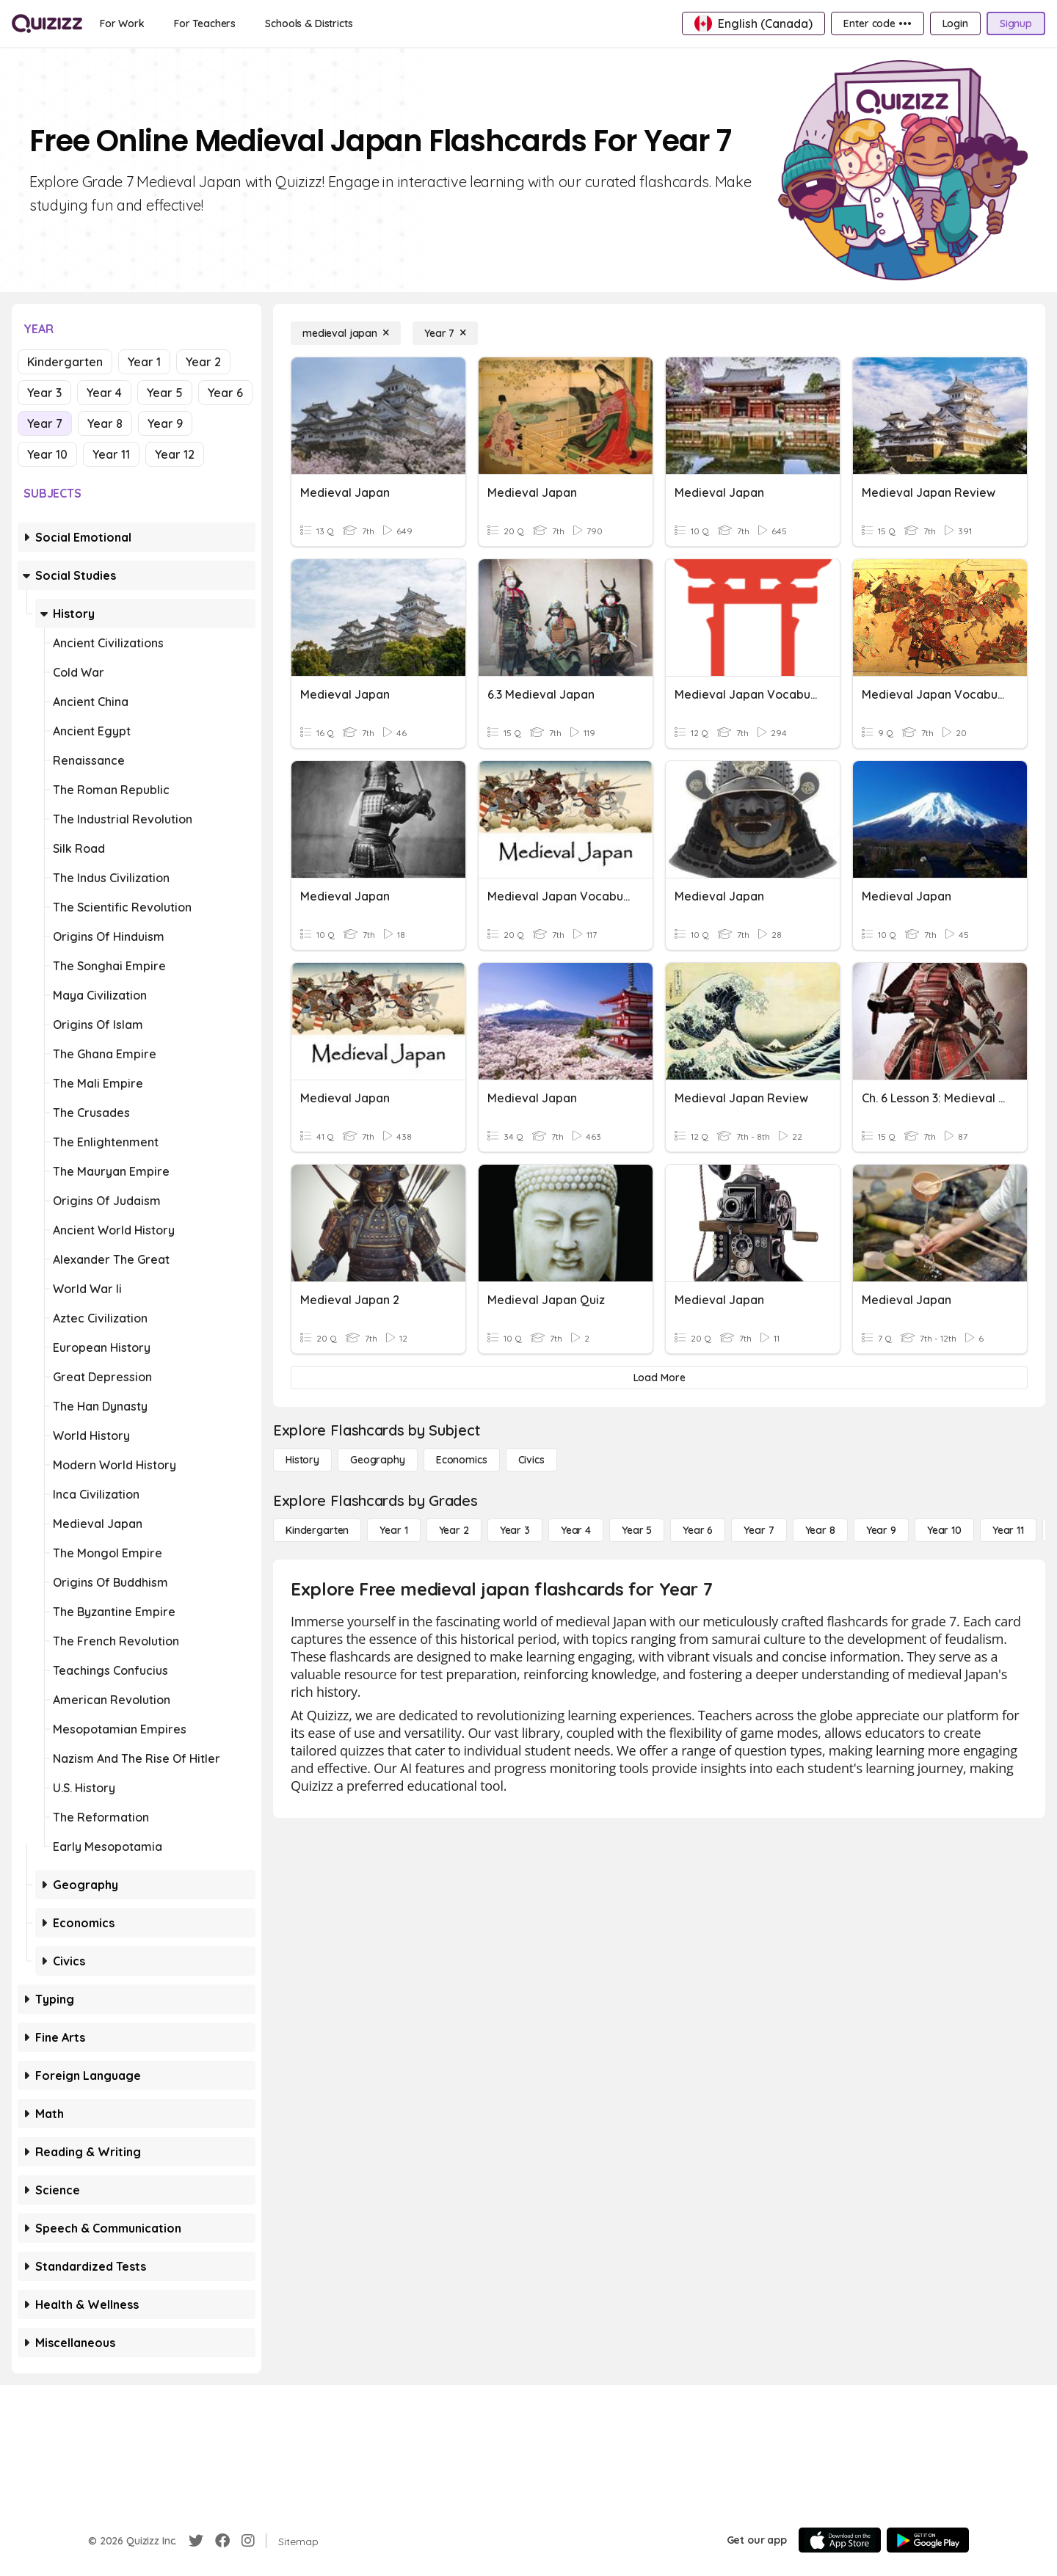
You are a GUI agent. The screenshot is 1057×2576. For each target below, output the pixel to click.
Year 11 (111, 454)
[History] (302, 1459)
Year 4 (104, 392)
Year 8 (105, 423)
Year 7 (44, 423)
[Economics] (462, 1459)
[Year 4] (575, 1530)
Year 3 (44, 392)
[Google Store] (928, 2540)
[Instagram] (248, 2541)
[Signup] (1016, 23)
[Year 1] (393, 1530)
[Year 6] (697, 1530)
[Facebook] (222, 2541)
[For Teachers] (204, 23)
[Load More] (659, 1377)
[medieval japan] (346, 333)
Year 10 (47, 454)
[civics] (531, 1459)
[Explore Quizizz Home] (47, 23)
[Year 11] (1008, 1530)
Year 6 (225, 392)
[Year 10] (944, 1530)
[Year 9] (881, 1530)
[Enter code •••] (877, 23)
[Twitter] (196, 2541)
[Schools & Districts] (308, 23)
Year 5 (165, 392)
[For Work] (122, 23)
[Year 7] (445, 333)
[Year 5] (636, 1530)
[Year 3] (514, 1530)
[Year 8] (820, 1530)
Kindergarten (65, 361)
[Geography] (378, 1459)
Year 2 (203, 361)
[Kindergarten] (317, 1530)
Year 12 (175, 454)
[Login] (955, 23)
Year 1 (144, 361)
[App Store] (840, 2540)
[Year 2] (454, 1530)
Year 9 (165, 423)
